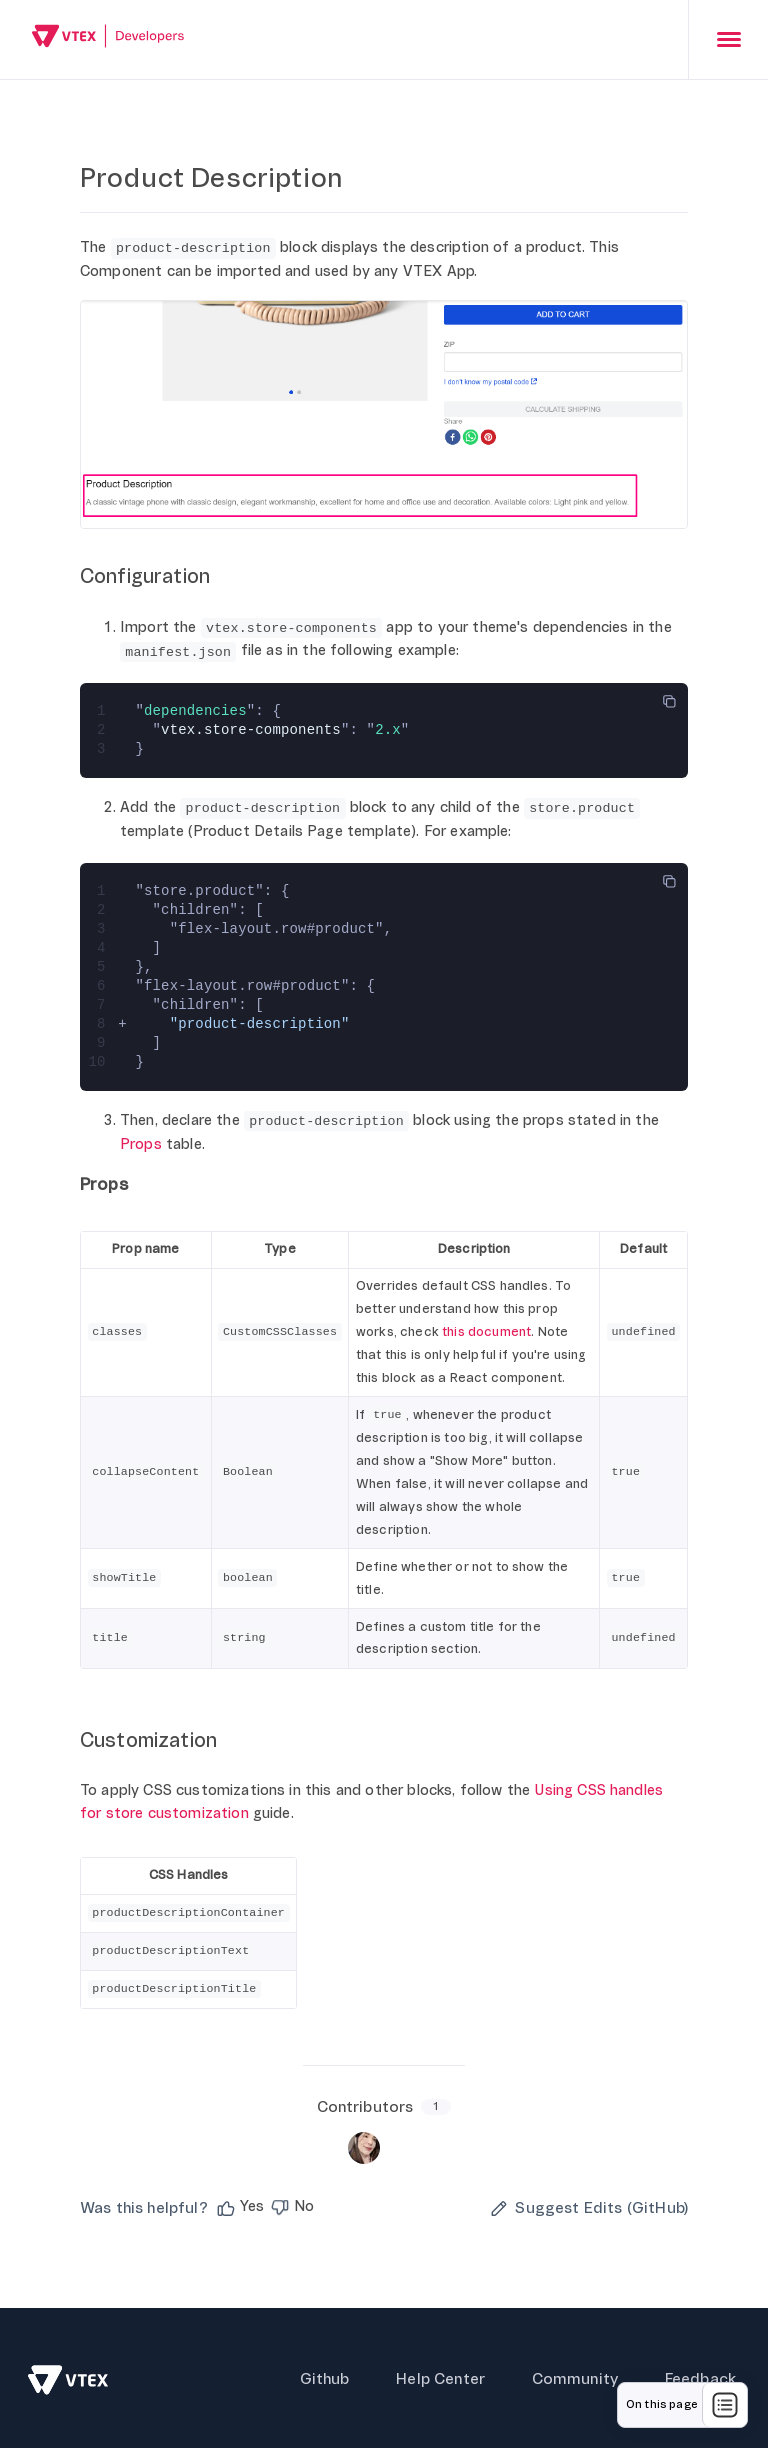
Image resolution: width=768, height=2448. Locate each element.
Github (321, 2376)
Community (573, 2376)
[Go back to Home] (108, 38)
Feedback (700, 2376)
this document (486, 1332)
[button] (239, 2204)
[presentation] (728, 39)
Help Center (438, 2376)
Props (141, 1144)
